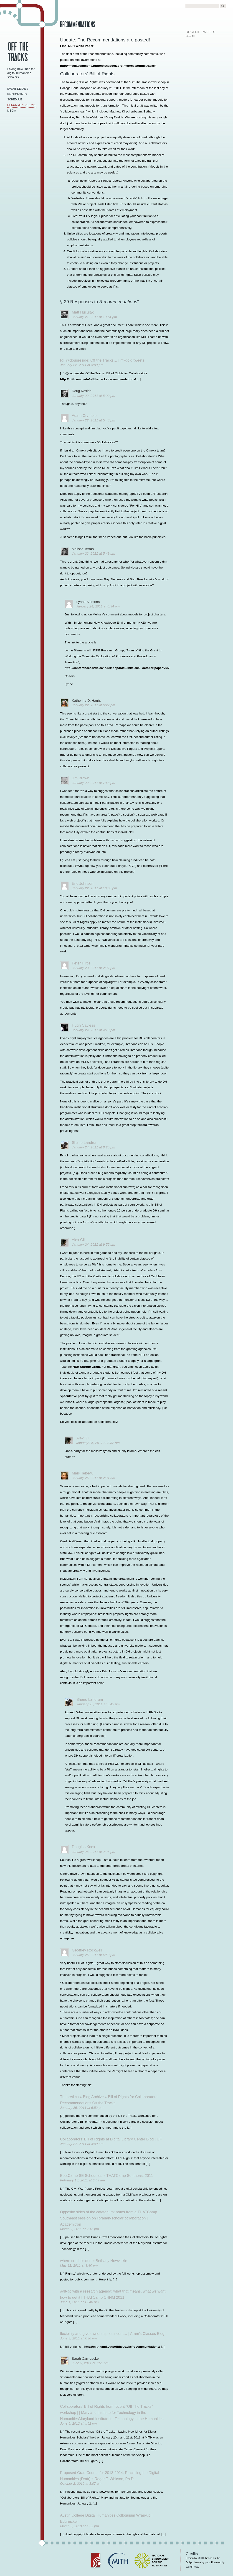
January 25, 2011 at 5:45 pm (98, 1704)
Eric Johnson (83, 883)
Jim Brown (80, 778)
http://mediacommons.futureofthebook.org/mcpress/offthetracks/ (108, 65)
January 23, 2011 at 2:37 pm (93, 968)
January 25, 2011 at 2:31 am (93, 1478)
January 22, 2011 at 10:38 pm (94, 888)
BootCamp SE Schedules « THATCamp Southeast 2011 (106, 2175)
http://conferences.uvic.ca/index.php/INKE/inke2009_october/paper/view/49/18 (122, 668)
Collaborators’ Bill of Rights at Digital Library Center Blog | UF (111, 2139)
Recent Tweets (200, 31)
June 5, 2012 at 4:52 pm (78, 2423)
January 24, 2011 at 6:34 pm (98, 606)
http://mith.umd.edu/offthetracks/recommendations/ (98, 379)
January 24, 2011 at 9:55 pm (93, 1244)
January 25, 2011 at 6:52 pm (93, 1955)
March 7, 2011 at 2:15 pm (79, 2229)
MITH (201, 2558)
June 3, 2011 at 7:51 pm (90, 2363)
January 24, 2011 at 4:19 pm (93, 1030)
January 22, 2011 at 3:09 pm (81, 365)
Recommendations (21, 105)
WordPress (192, 2566)
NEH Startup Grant (86, 1366)
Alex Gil (78, 1240)
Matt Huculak (83, 312)
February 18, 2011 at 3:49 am (82, 2180)
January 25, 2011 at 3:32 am (98, 1443)
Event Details (17, 88)
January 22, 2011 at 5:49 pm (93, 553)
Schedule (14, 99)
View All (190, 36)
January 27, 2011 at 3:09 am (81, 2144)
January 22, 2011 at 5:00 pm (93, 396)
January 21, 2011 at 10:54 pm (94, 317)
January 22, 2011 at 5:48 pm (93, 420)
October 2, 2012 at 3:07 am (80, 2483)
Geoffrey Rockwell (87, 1950)
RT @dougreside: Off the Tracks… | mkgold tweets (102, 360)
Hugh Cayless (83, 1025)
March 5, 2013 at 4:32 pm (79, 2526)
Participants (17, 94)
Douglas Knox (83, 1847)
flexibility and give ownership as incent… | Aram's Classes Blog (112, 2333)
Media (11, 110)
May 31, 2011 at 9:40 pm (79, 2265)
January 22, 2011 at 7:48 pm (93, 783)
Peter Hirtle (81, 963)
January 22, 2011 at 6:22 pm (93, 705)
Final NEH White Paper (77, 46)
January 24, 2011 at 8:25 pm (93, 1147)
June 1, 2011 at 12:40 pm (79, 2302)
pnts (207, 2562)
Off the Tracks (18, 53)
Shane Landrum (85, 1142)
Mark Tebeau (83, 1473)
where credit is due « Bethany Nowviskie (93, 2261)
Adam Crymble (84, 415)
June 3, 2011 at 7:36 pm (78, 2338)
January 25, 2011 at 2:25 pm (93, 1852)
